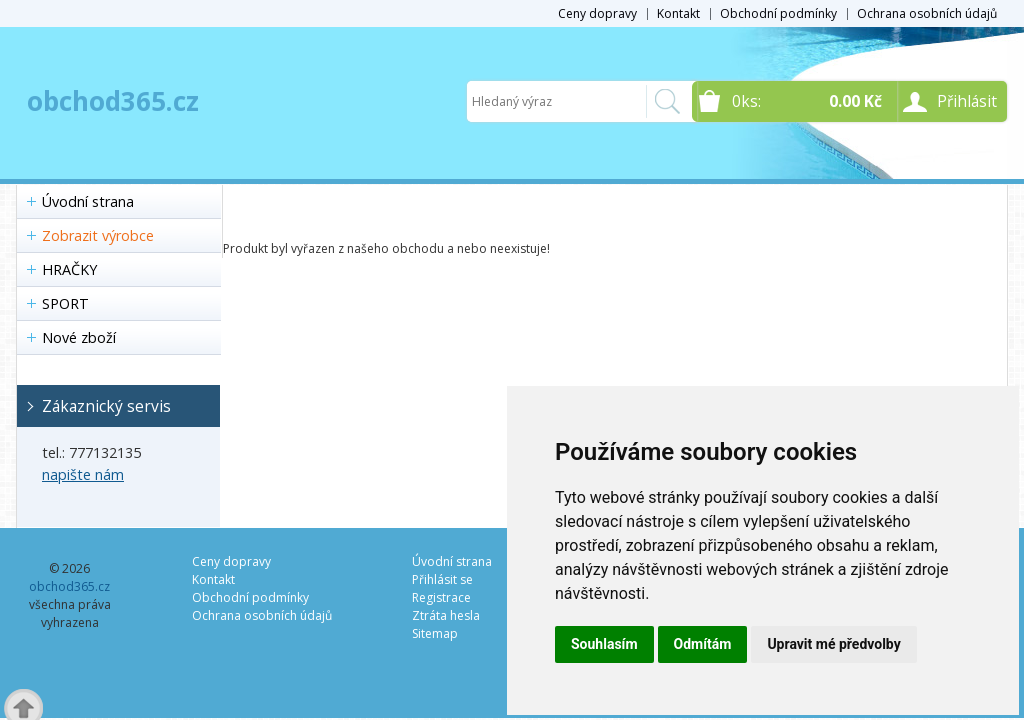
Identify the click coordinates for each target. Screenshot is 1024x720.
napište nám (83, 474)
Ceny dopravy (597, 13)
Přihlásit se (442, 579)
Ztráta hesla (446, 615)
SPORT (65, 303)
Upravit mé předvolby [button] (833, 644)
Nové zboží (79, 337)
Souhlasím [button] (604, 644)
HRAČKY (69, 269)
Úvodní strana (88, 201)
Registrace (441, 597)
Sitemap (435, 633)
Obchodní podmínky (778, 13)
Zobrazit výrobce (98, 235)
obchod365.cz (113, 101)
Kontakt (678, 13)
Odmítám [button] (703, 644)
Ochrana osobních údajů (927, 13)
